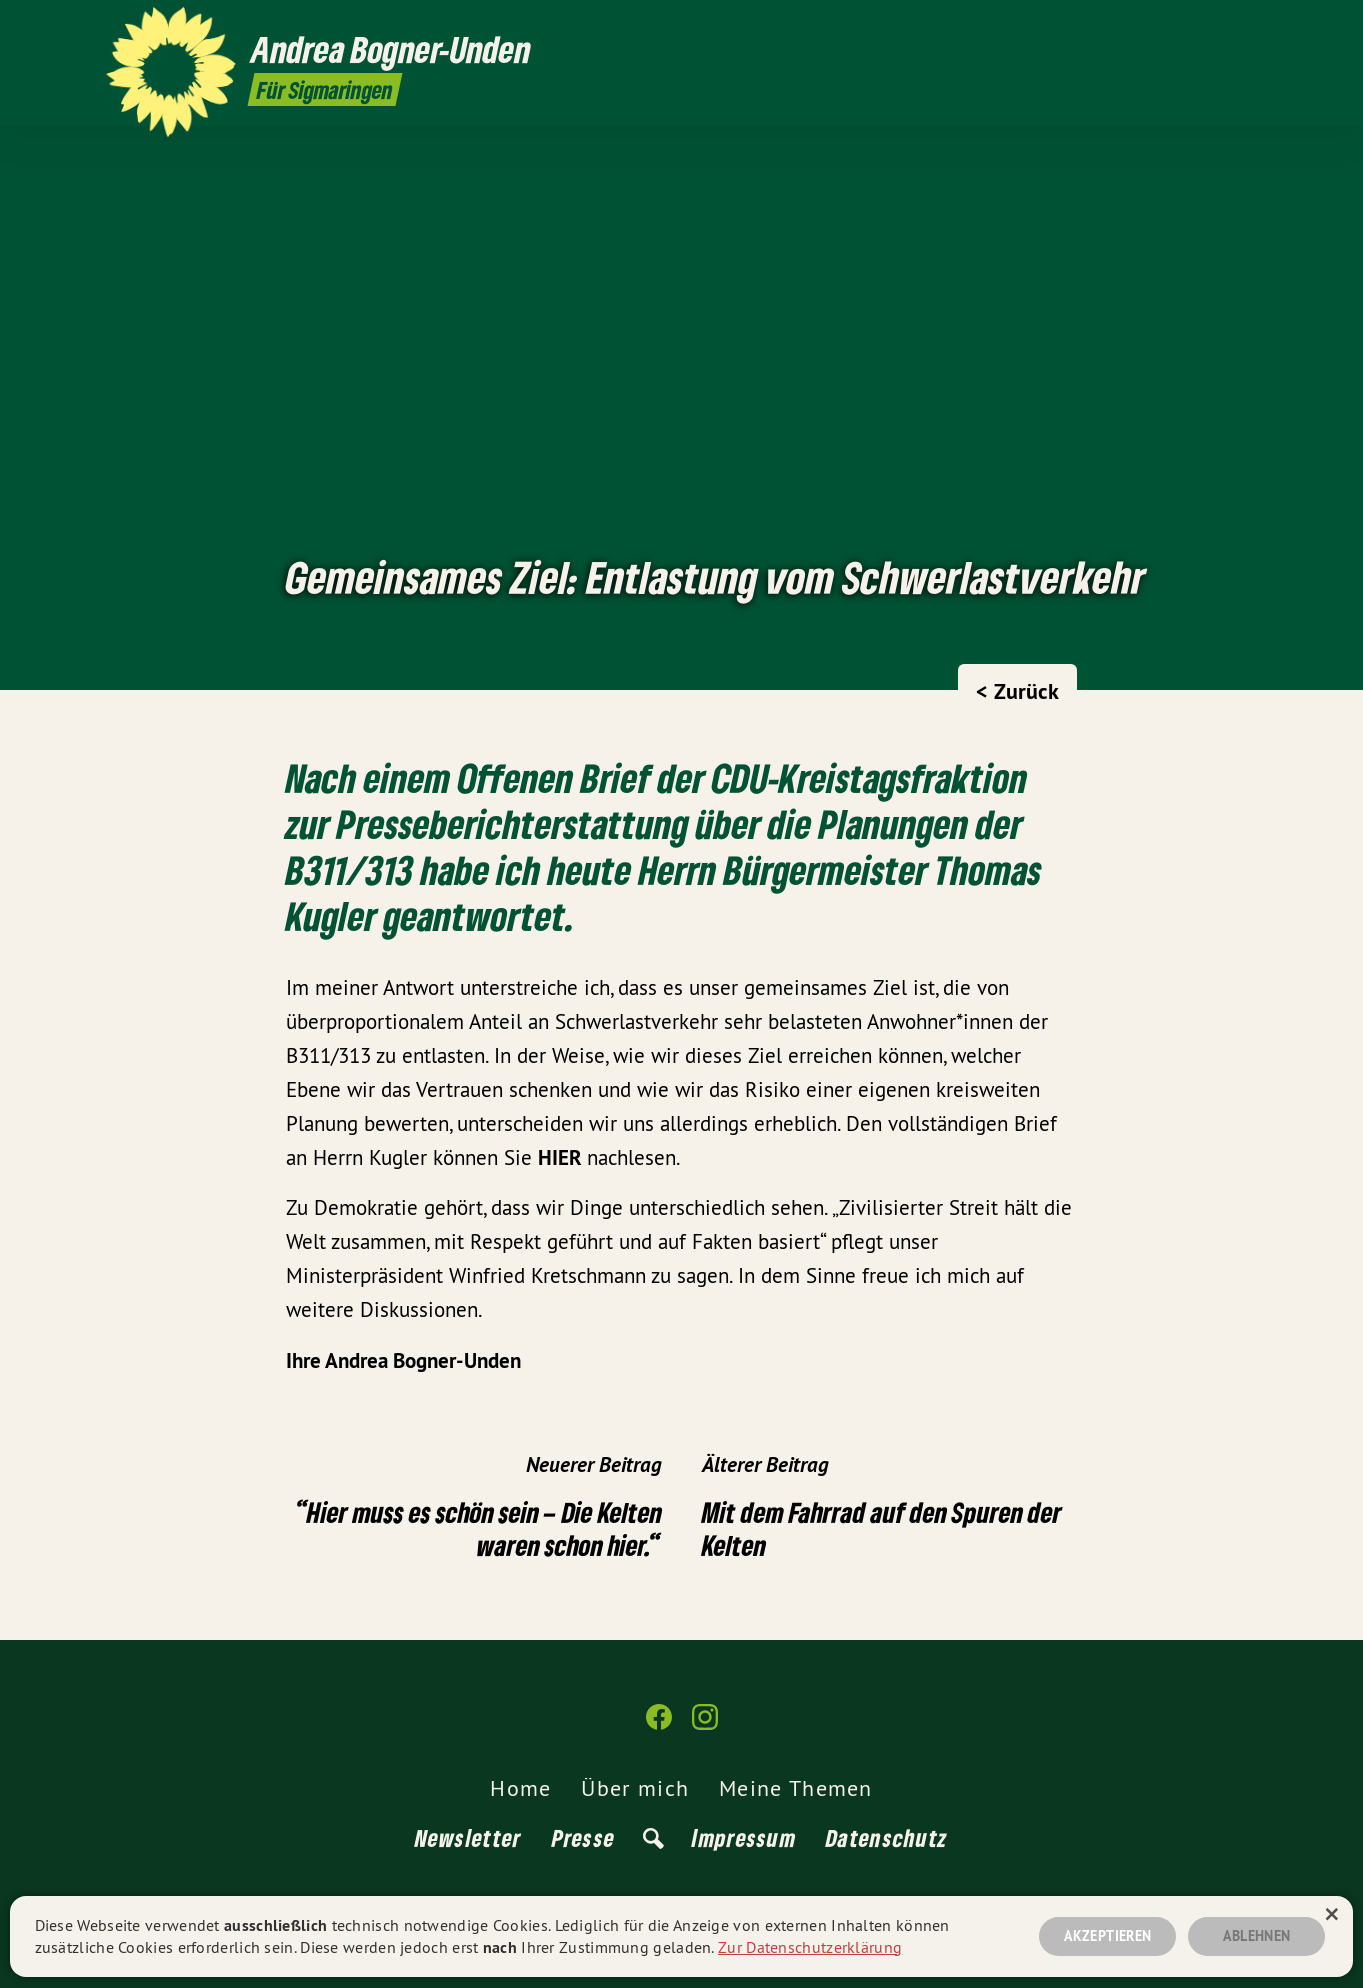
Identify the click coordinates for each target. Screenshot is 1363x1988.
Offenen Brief (554, 777)
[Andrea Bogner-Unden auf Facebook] (1217, 27)
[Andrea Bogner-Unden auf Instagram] (1247, 27)
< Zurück (1017, 691)
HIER (562, 1157)
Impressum (744, 1837)
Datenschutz (887, 1837)
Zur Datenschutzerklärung (810, 1947)
